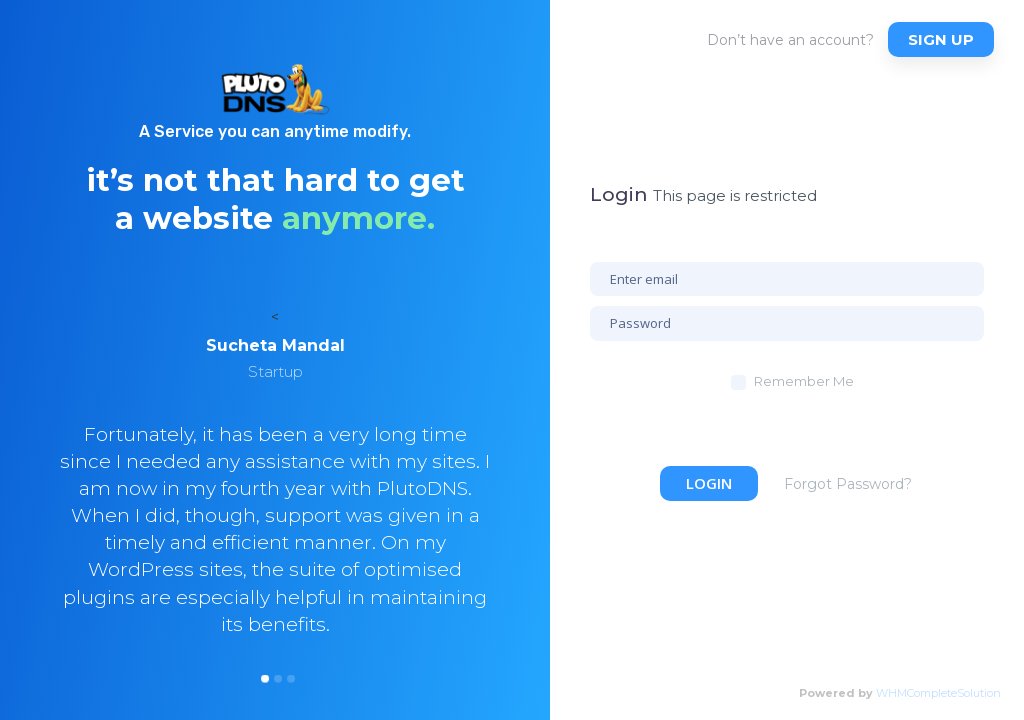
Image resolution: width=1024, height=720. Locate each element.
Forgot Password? (848, 484)
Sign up (941, 39)
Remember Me (804, 381)
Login (709, 483)
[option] (275, 511)
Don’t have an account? (790, 40)
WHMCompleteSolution (938, 693)
